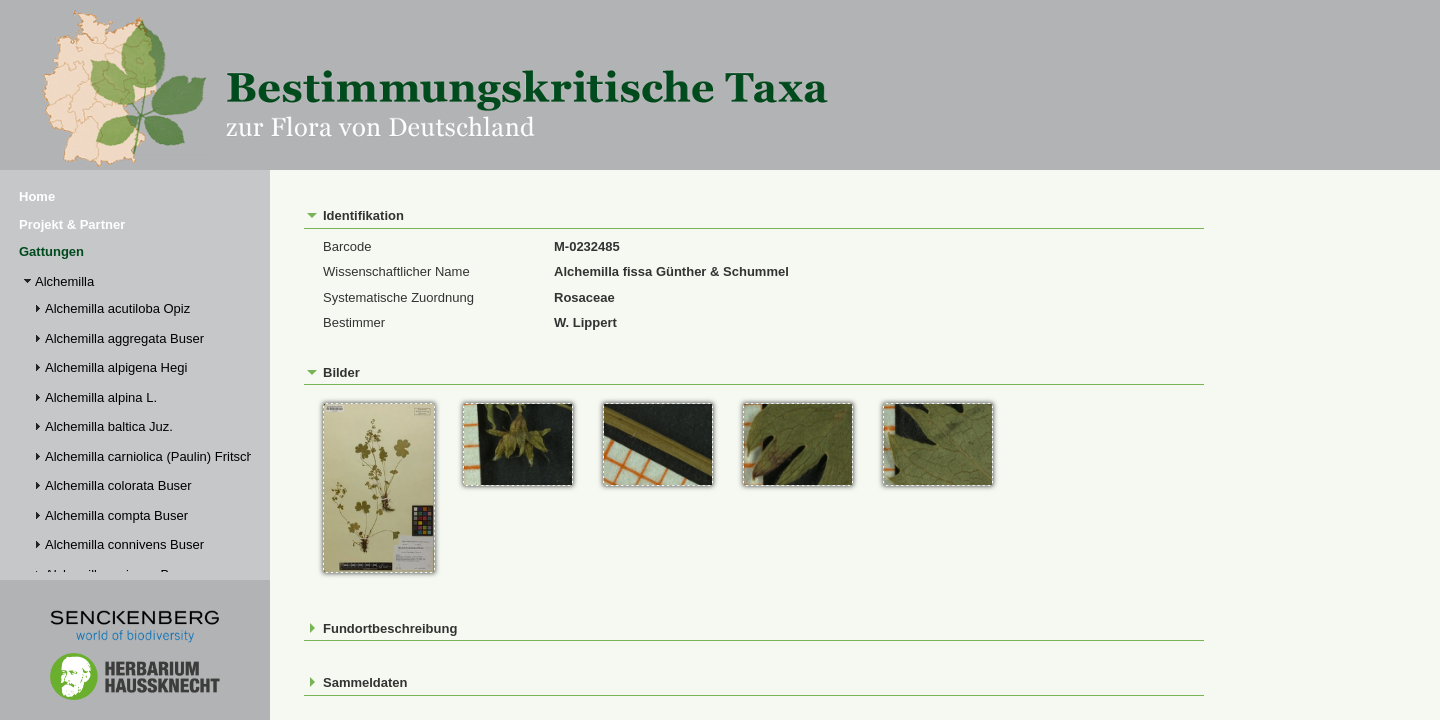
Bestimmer (354, 322)
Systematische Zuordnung (398, 297)
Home (37, 196)
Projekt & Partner (72, 224)
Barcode (347, 246)
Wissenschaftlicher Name (396, 271)
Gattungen (51, 251)
